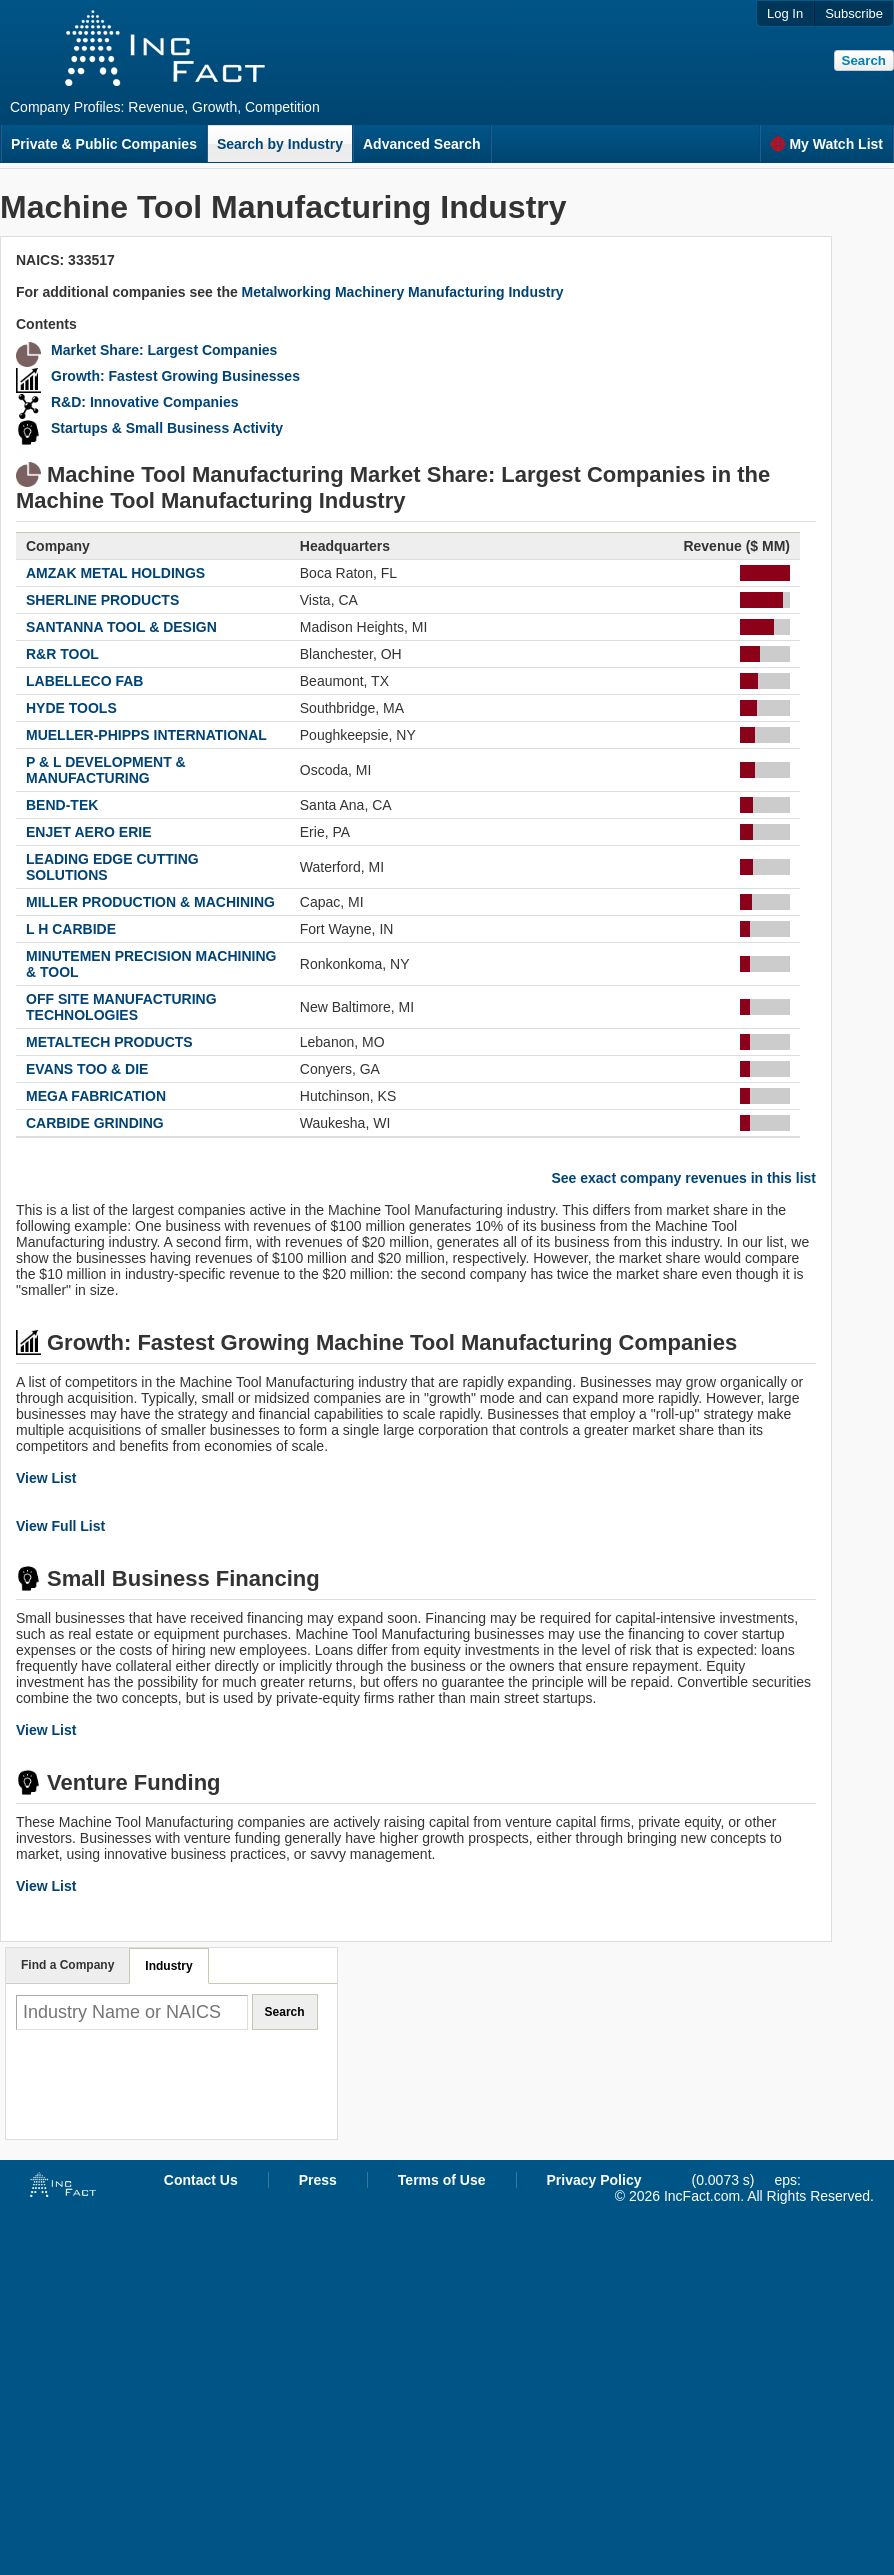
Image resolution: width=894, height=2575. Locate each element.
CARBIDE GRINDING (95, 1123)
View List (46, 1478)
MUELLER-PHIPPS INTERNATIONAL (146, 735)
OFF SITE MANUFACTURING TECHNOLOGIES (121, 1007)
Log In (785, 13)
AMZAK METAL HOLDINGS (115, 573)
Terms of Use (442, 2180)
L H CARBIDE (71, 929)
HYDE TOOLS (71, 708)
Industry (168, 1966)
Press (318, 2180)
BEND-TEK (62, 805)
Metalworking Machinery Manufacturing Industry (403, 292)
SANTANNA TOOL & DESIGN (121, 627)
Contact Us (201, 2180)
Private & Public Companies (104, 144)
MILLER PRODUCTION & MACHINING (150, 902)
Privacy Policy (594, 2180)
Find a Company (67, 1965)
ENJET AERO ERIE (89, 832)
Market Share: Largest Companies (164, 350)
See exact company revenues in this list (683, 1178)
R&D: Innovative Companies (144, 402)
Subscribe (854, 13)
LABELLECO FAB (84, 681)
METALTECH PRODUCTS (109, 1042)
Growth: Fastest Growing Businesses (175, 376)
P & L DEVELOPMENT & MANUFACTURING (106, 770)
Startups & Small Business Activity (167, 428)
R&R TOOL (62, 654)
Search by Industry (280, 144)
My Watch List (826, 144)
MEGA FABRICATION (96, 1096)
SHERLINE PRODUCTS (102, 600)
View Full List (60, 1526)
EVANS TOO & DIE (87, 1069)
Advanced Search (422, 144)
